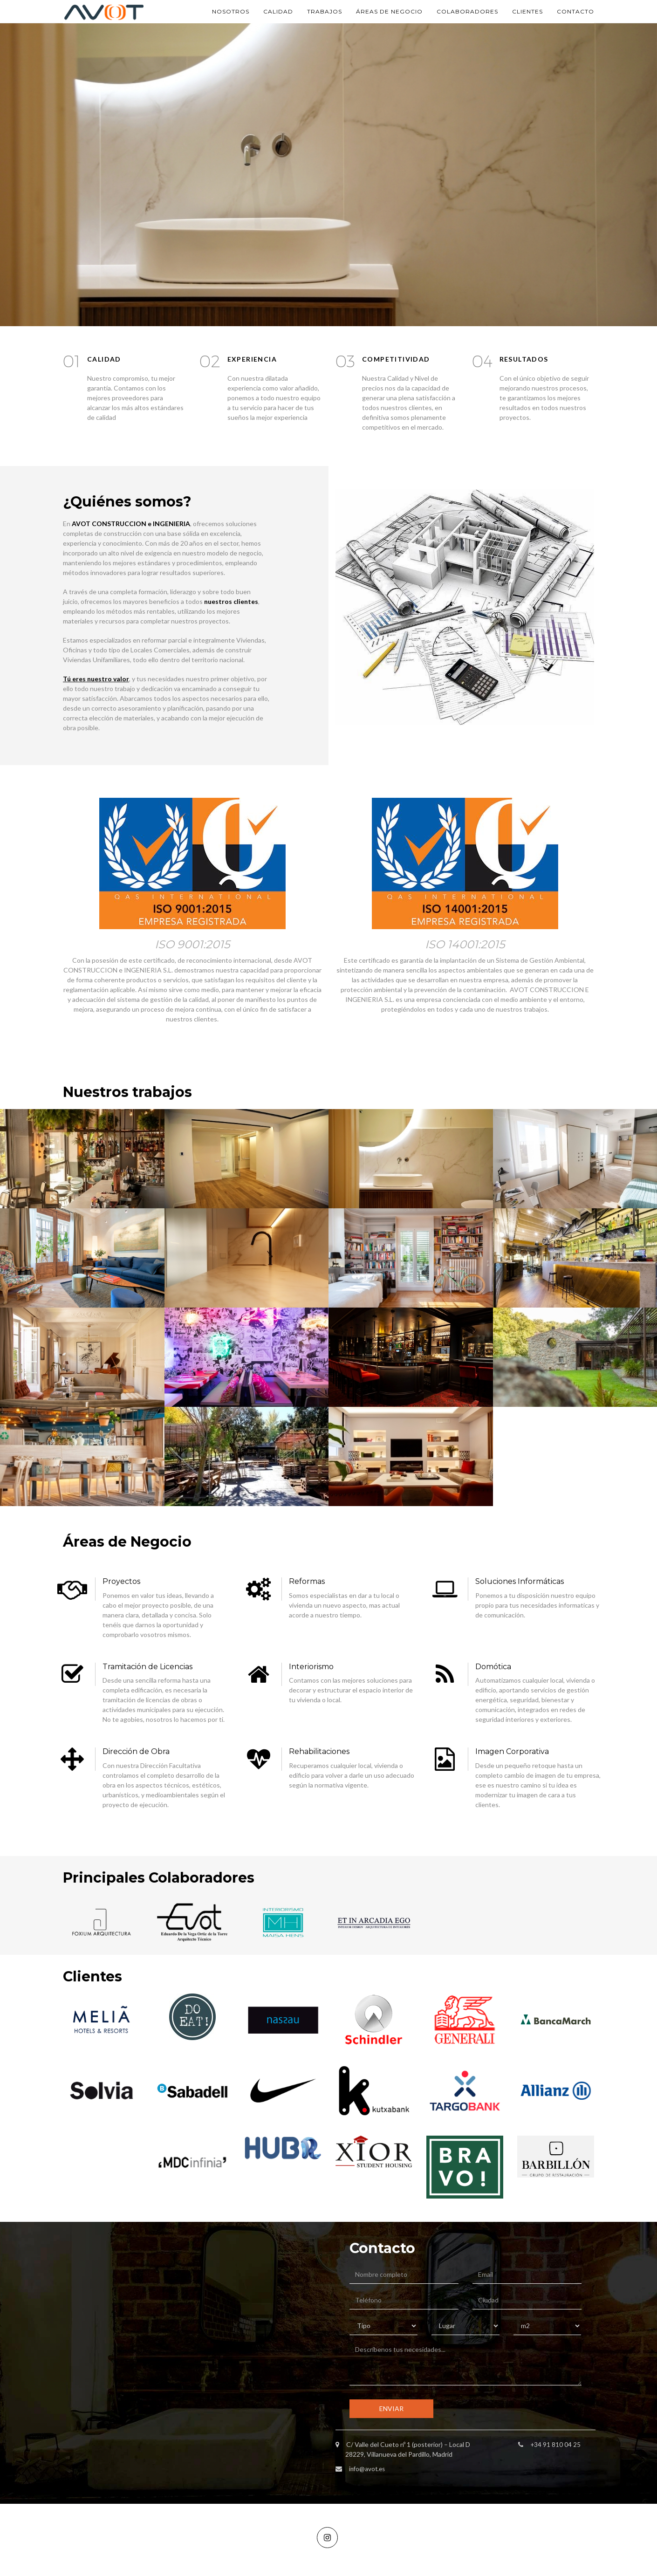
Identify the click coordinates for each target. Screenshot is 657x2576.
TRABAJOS (324, 11)
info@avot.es (368, 2469)
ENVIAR (391, 2408)
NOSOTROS (230, 11)
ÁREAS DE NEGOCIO (389, 11)
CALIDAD (278, 11)
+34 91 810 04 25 (555, 2444)
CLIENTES (527, 11)
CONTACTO (575, 11)
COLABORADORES (467, 11)
